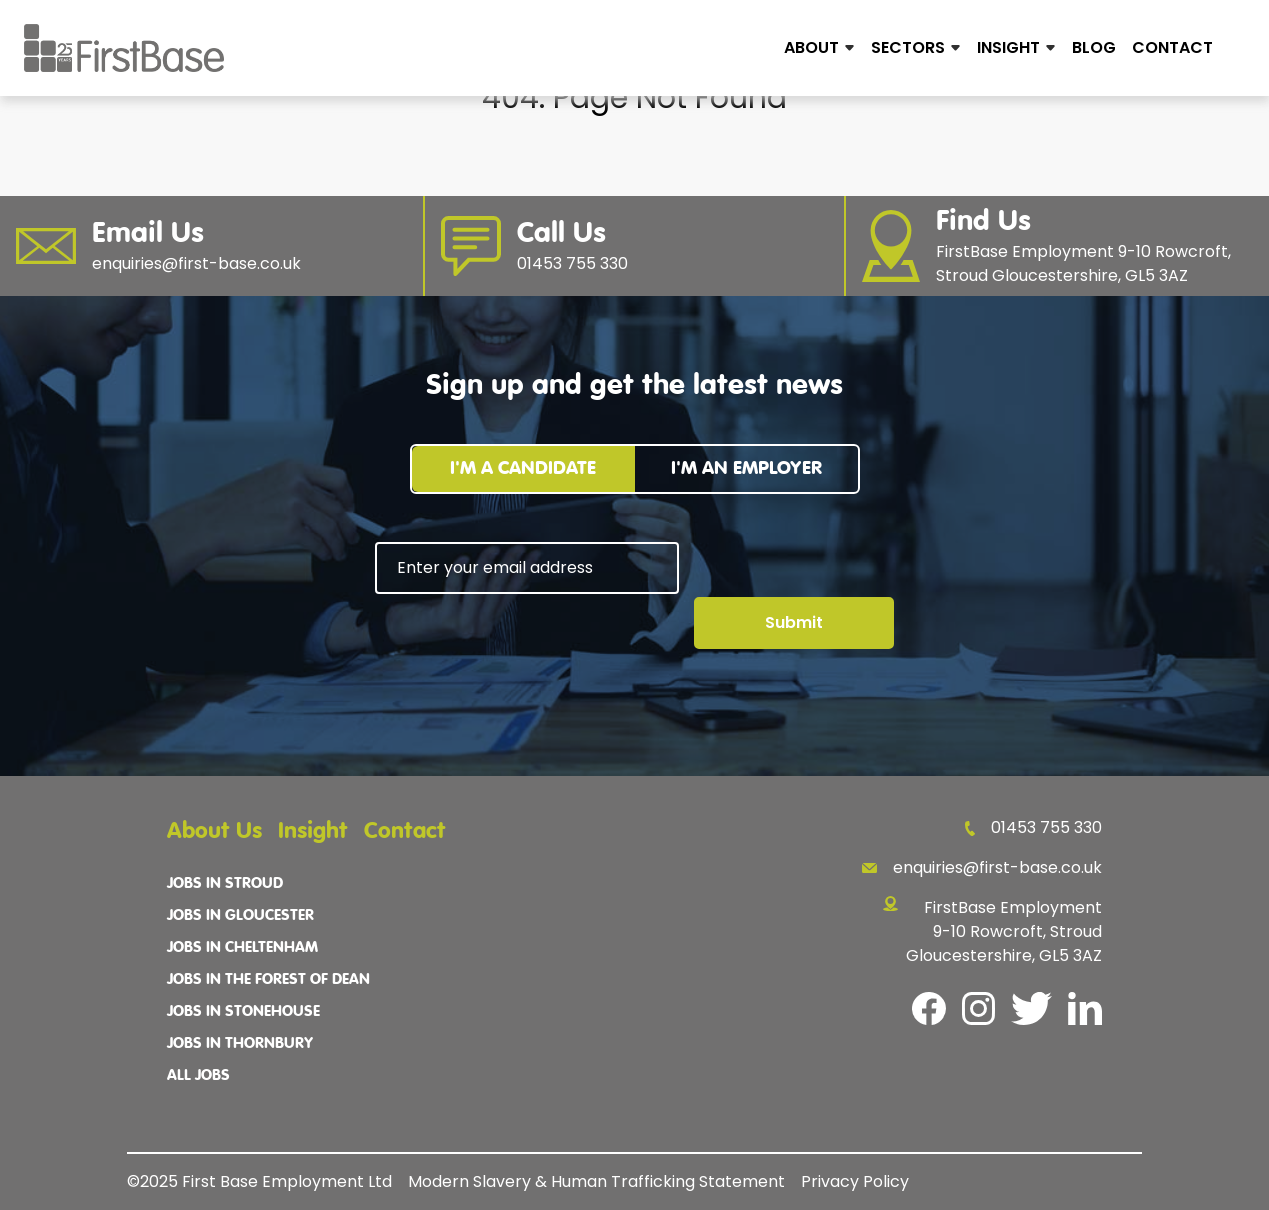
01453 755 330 (1033, 827)
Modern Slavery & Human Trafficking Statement (596, 1181)
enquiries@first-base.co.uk (982, 867)
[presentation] (527, 649)
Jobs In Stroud (225, 884)
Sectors (908, 47)
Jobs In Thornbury (240, 1044)
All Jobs (198, 1076)
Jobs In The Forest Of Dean (268, 980)
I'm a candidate (523, 468)
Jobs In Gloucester (240, 916)
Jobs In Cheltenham (242, 948)
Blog (1094, 47)
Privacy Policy (855, 1181)
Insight (1008, 47)
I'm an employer (746, 468)
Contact (1172, 47)
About (811, 47)
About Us (214, 831)
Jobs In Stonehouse (243, 1012)
